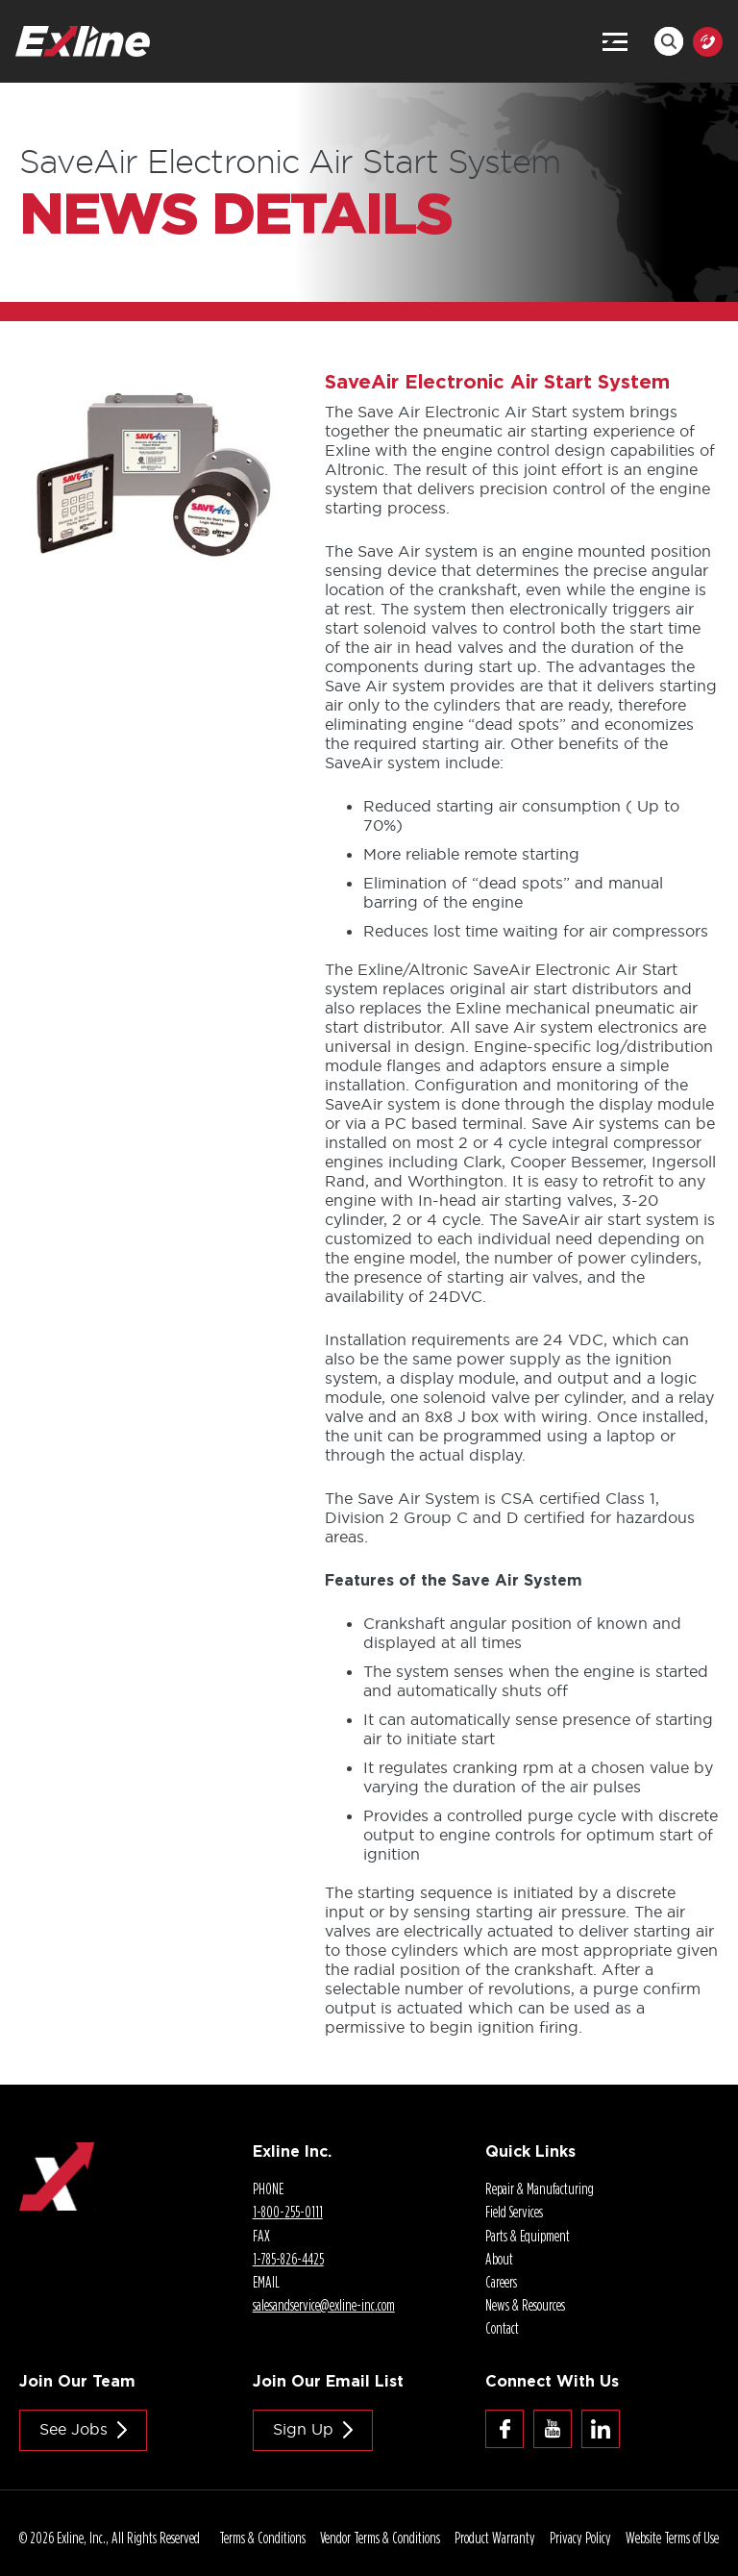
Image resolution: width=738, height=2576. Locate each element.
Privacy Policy (580, 2537)
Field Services (514, 2211)
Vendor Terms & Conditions (380, 2537)
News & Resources (525, 2305)
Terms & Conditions (262, 2537)
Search (668, 41)
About (499, 2258)
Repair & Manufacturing (539, 2188)
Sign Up (303, 2428)
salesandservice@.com (324, 2305)
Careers (501, 2281)
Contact (502, 2328)
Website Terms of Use (672, 2537)
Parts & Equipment (527, 2235)
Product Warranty (495, 2537)
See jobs (73, 2428)
